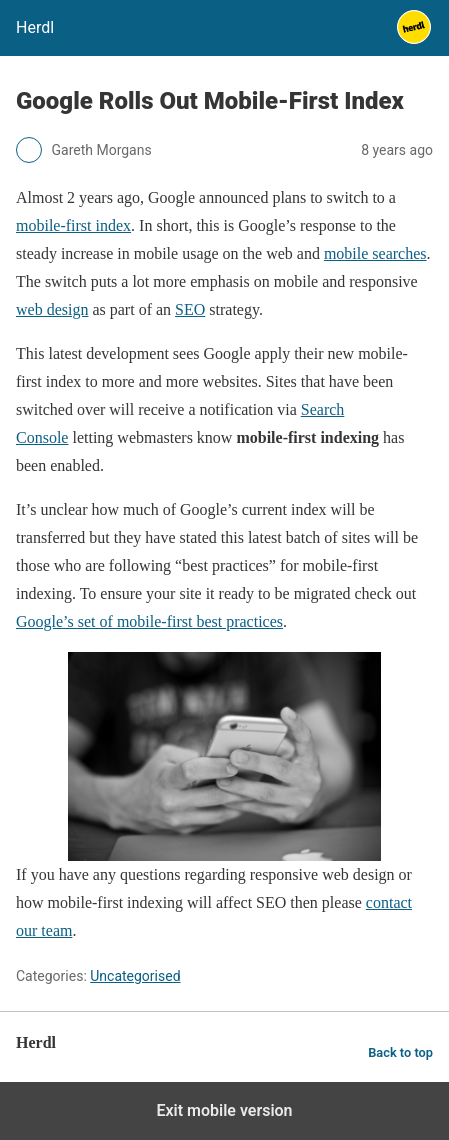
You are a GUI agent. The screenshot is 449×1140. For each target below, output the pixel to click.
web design (52, 309)
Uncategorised (135, 976)
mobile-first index (73, 225)
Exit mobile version (224, 1110)
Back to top (400, 1052)
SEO (190, 309)
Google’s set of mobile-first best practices (149, 621)
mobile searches (375, 253)
